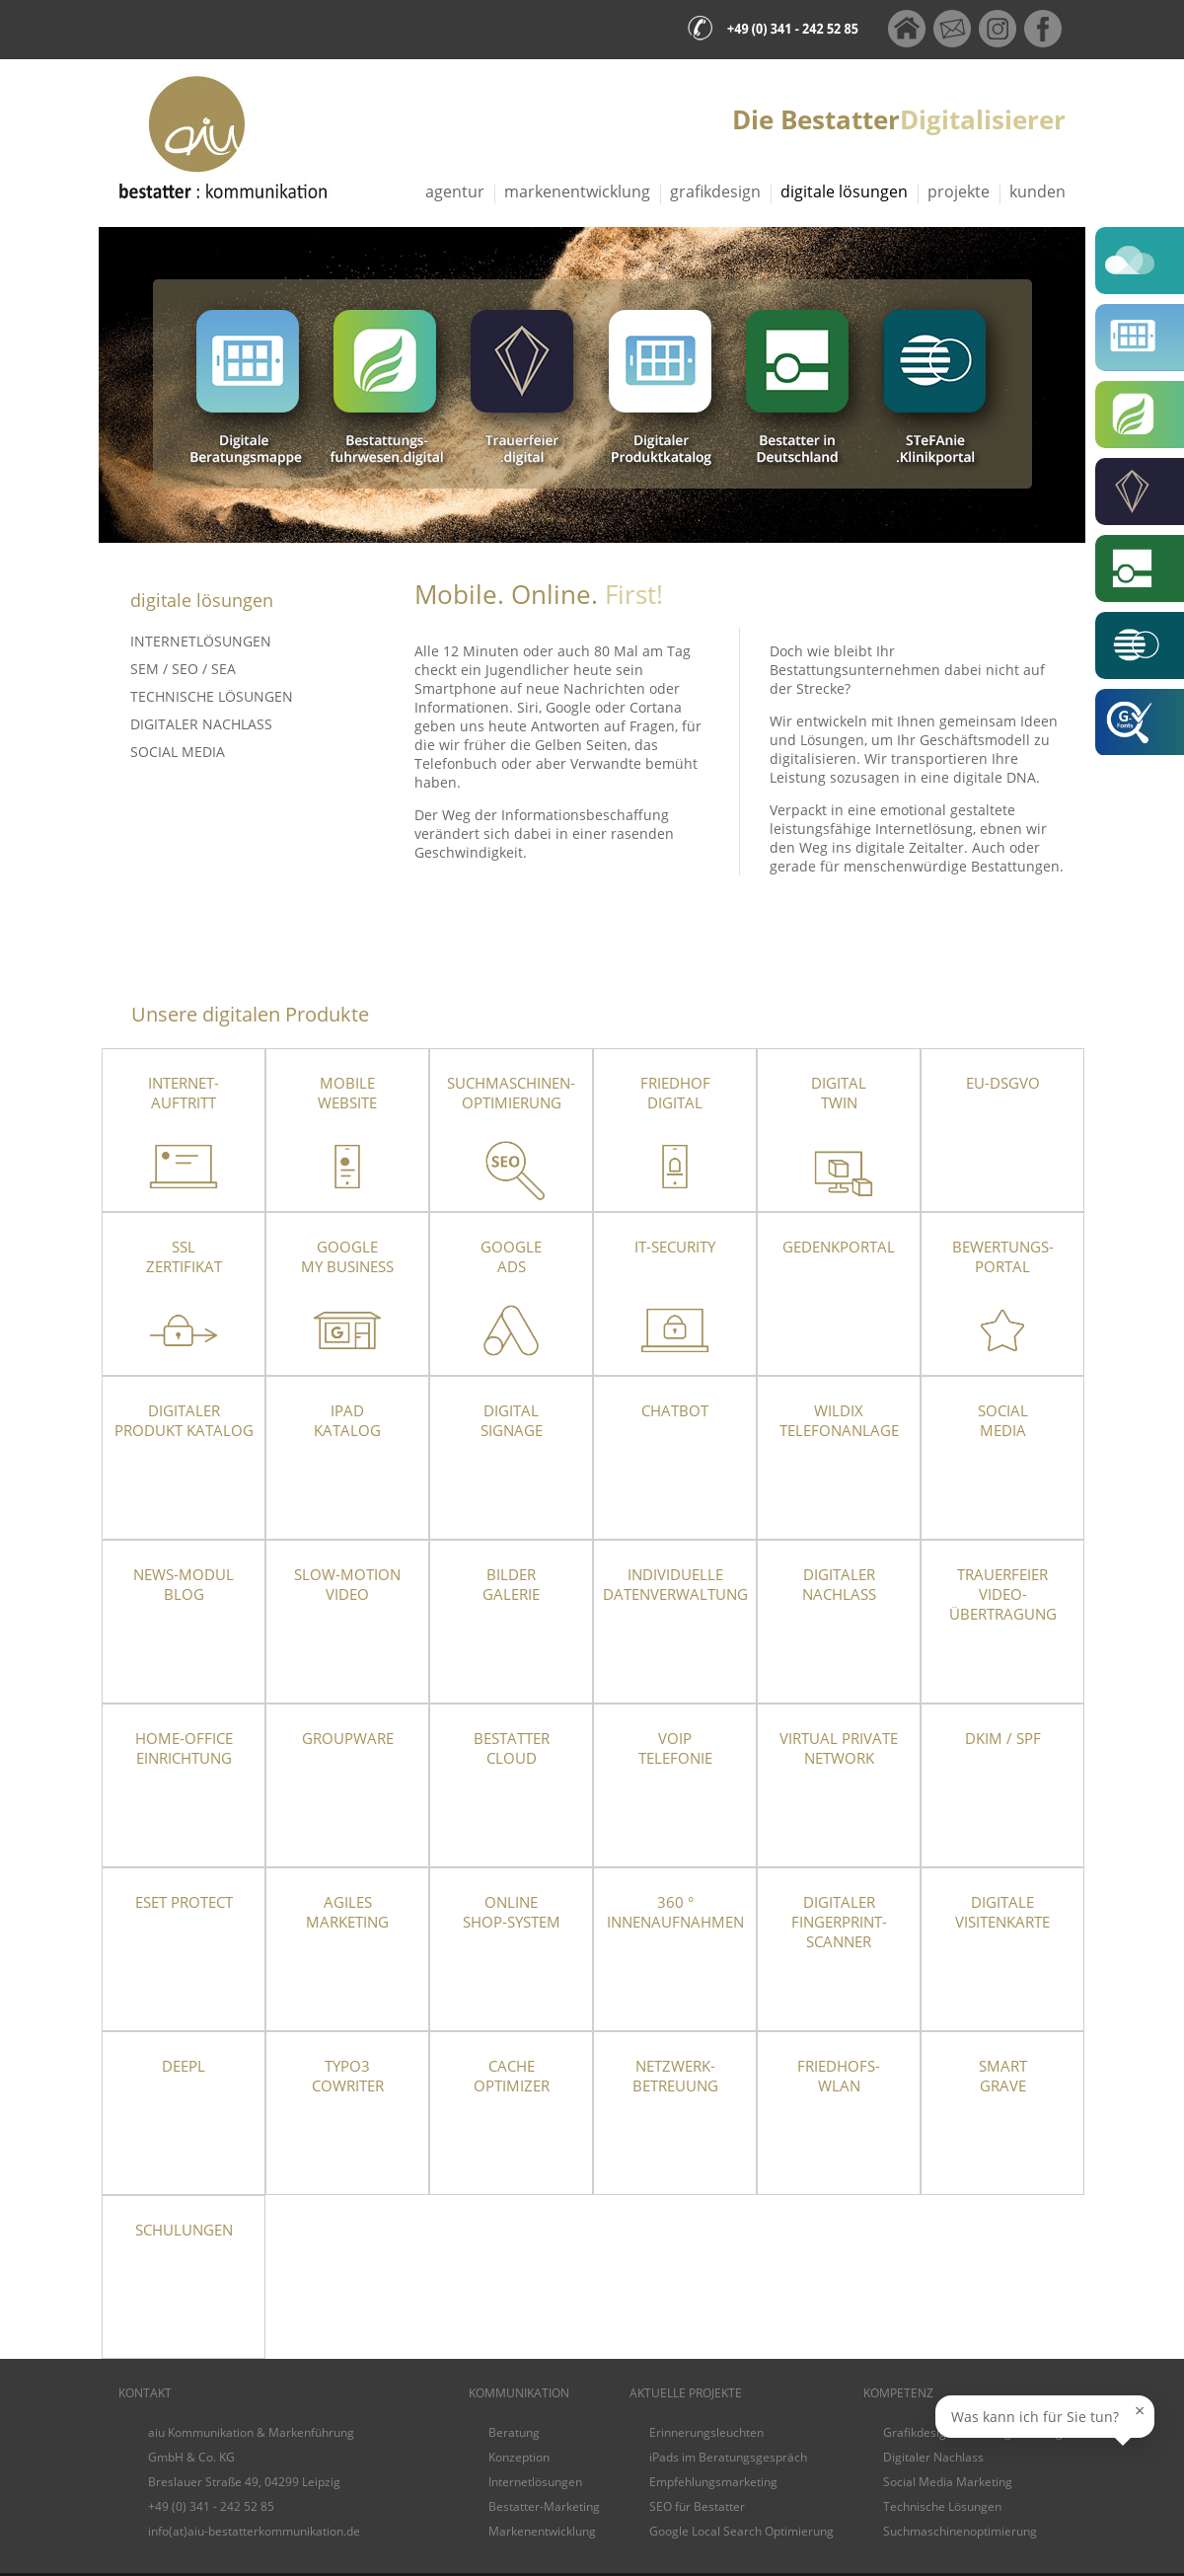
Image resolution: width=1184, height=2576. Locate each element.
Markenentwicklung (577, 191)
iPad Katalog (347, 1420)
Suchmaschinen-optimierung (511, 1092)
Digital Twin (838, 1092)
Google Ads (511, 1256)
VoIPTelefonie (675, 1748)
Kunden (1037, 191)
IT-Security (674, 1246)
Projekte (958, 191)
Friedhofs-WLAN (838, 2075)
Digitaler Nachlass (201, 724)
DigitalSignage (512, 1420)
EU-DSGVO (1003, 1083)
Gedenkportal (838, 1246)
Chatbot (674, 1410)
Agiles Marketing (347, 1912)
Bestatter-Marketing (544, 2506)
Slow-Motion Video (347, 1584)
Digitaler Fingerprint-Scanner (839, 1921)
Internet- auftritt (183, 1092)
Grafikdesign (715, 191)
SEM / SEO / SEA (183, 668)
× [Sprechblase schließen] (1140, 2410)
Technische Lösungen (211, 696)
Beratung (514, 2432)
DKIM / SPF (1003, 1738)
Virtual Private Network (838, 1748)
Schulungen (184, 2229)
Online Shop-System (511, 1912)
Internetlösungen (200, 641)
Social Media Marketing (947, 2481)
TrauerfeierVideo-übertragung (1003, 1594)
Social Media (177, 751)
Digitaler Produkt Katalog (184, 1420)
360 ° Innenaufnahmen (675, 1912)
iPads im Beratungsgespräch (728, 2457)
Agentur (454, 191)
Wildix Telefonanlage (839, 1420)
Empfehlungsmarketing (713, 2481)
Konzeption (519, 2457)
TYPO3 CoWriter (348, 2075)
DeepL (183, 2066)
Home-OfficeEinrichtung (184, 1748)
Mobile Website (347, 1092)
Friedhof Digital (675, 1092)
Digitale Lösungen (844, 191)
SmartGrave (1003, 2075)
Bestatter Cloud (512, 1748)
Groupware (348, 1738)
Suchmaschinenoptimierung (960, 2531)
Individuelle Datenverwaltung (675, 1584)
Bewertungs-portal (1003, 1256)
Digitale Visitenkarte (1002, 1912)
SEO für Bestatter (697, 2506)
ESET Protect (184, 1902)
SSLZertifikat (184, 1256)
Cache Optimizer (512, 2075)
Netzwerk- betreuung (675, 2075)
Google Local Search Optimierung (741, 2531)
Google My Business (347, 1256)
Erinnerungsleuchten (706, 2432)
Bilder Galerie (511, 1584)
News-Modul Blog (183, 1584)
